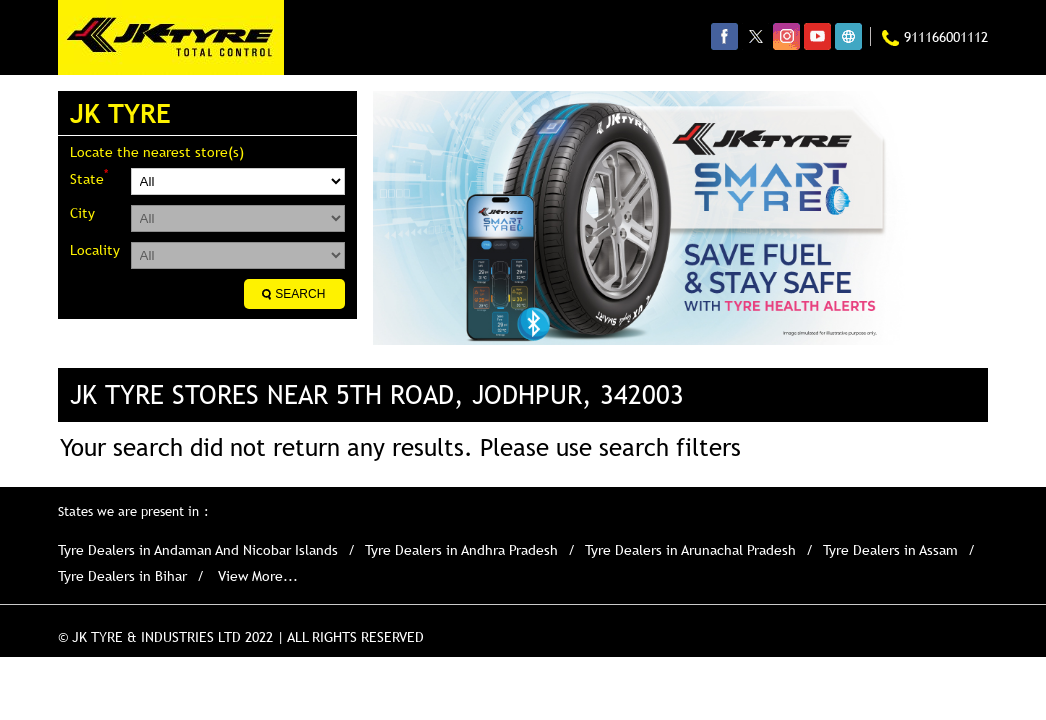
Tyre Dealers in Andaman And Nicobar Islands (198, 550)
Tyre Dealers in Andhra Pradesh (461, 550)
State (89, 177)
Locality (95, 250)
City (82, 213)
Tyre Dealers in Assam (890, 550)
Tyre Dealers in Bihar (122, 576)
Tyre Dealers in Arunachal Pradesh (690, 550)
